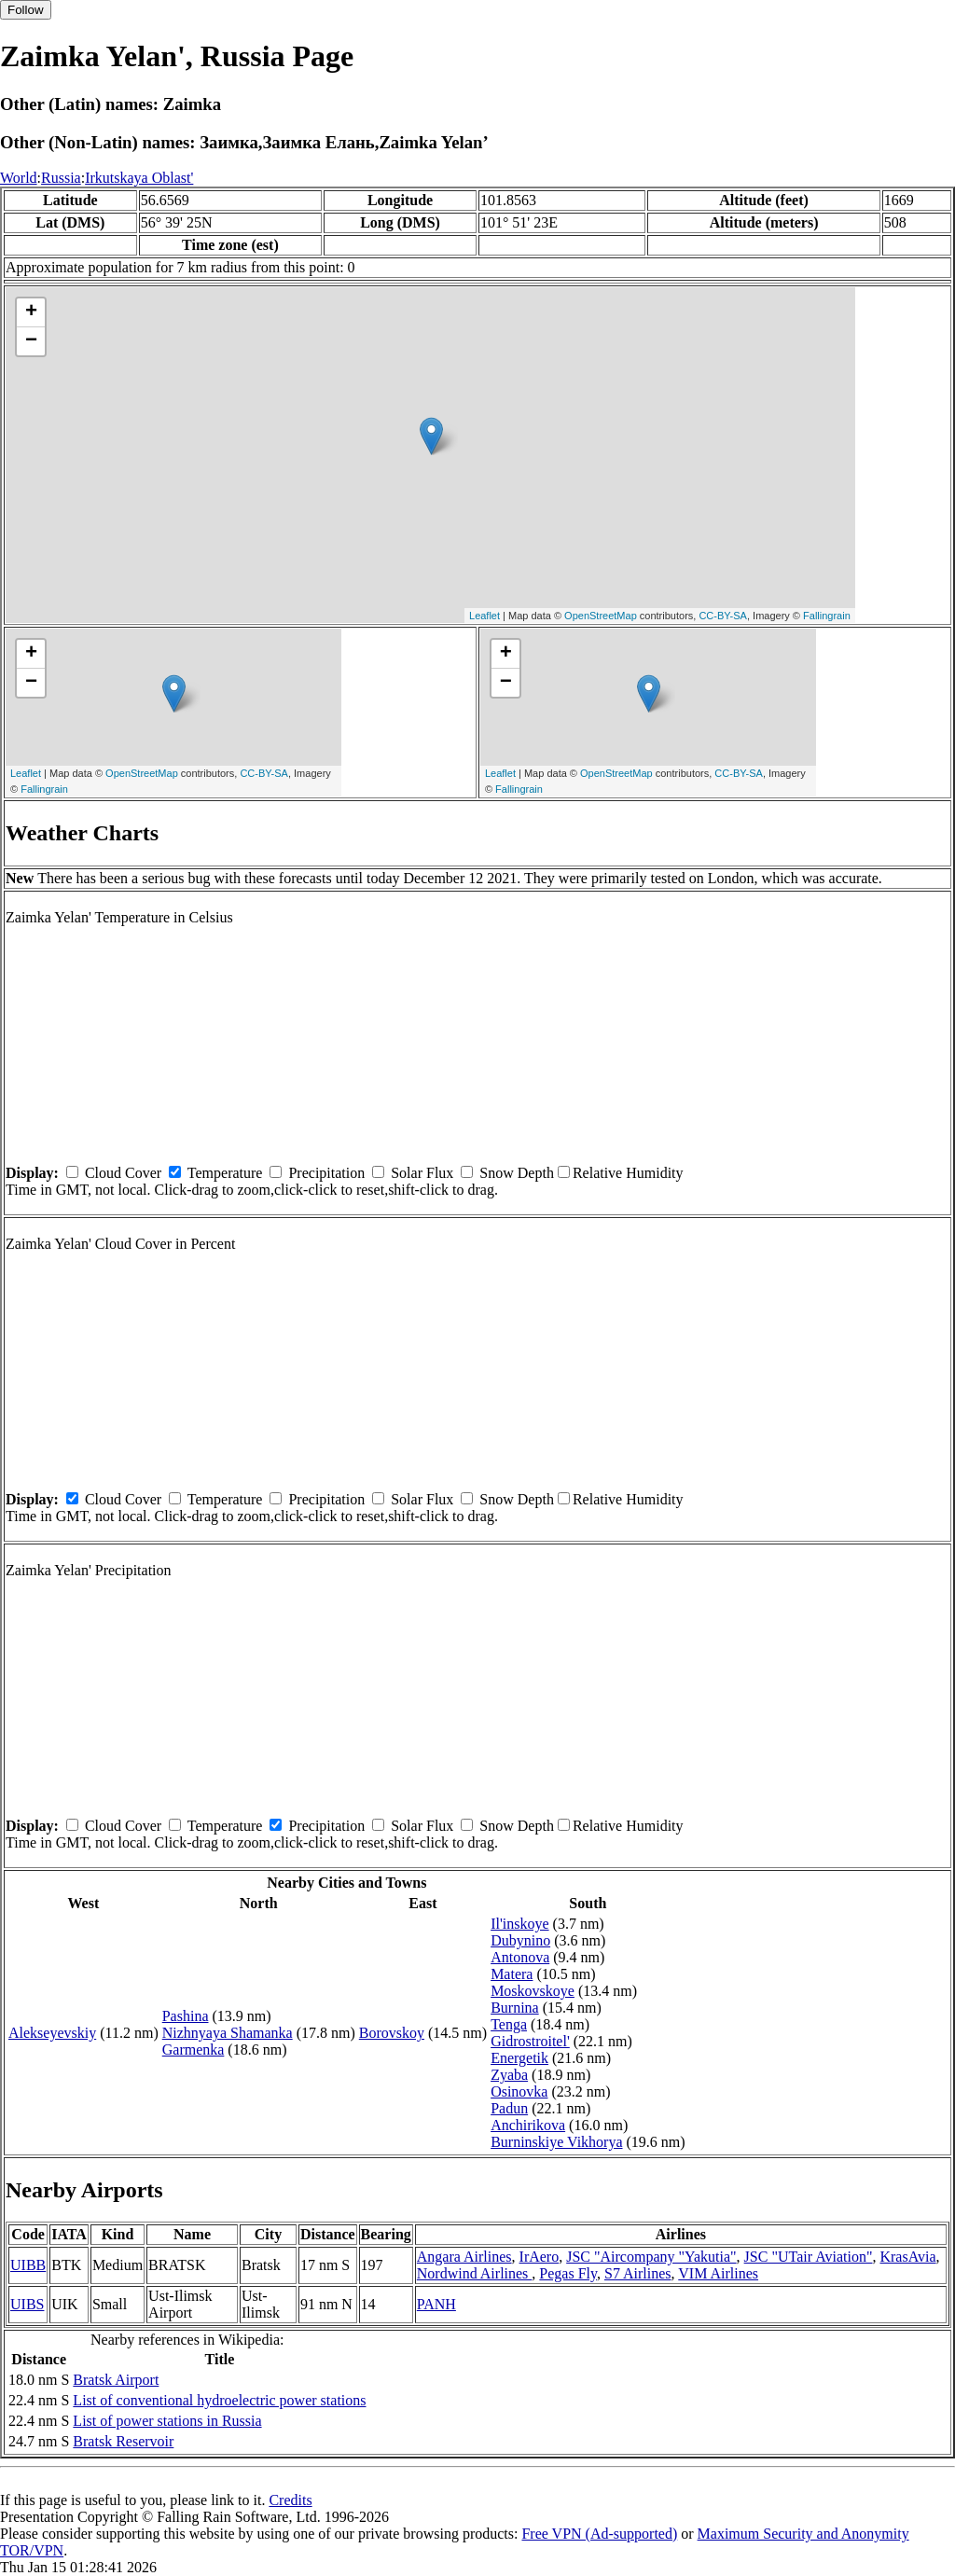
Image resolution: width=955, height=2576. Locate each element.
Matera (512, 1974)
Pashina (185, 2016)
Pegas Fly (568, 2273)
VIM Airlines (718, 2273)
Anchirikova (528, 2125)
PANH (436, 2304)
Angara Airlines (464, 2256)
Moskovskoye (532, 1991)
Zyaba (509, 2075)
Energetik (519, 2058)
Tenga (509, 2024)
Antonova (520, 1957)
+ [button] (31, 312)
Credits (290, 2500)
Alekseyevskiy (52, 2033)
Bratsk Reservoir (123, 2441)
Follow (25, 10)
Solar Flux (422, 1173)
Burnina (515, 2007)
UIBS (27, 2304)
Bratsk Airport (116, 2380)
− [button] (31, 341)
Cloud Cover (123, 1173)
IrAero (539, 2256)
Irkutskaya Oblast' (139, 178)
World (18, 178)
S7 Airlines (637, 2273)
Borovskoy (391, 2033)
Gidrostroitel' (530, 2041)
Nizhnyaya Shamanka (227, 2033)
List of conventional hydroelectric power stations (219, 2400)
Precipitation (326, 1173)
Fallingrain (827, 615)
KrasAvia (907, 2256)
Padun (509, 2108)
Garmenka (193, 2049)
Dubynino (520, 1940)
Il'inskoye (519, 1924)
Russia (61, 178)
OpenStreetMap (600, 615)
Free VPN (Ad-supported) (599, 2533)
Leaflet (484, 615)
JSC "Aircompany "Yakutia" (651, 2256)
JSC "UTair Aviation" (808, 2256)
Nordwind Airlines (475, 2273)
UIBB (28, 2265)
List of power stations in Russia (167, 2421)
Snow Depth (516, 1173)
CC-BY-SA (723, 615)
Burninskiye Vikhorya (556, 2142)
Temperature (225, 1173)
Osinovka (519, 2091)
